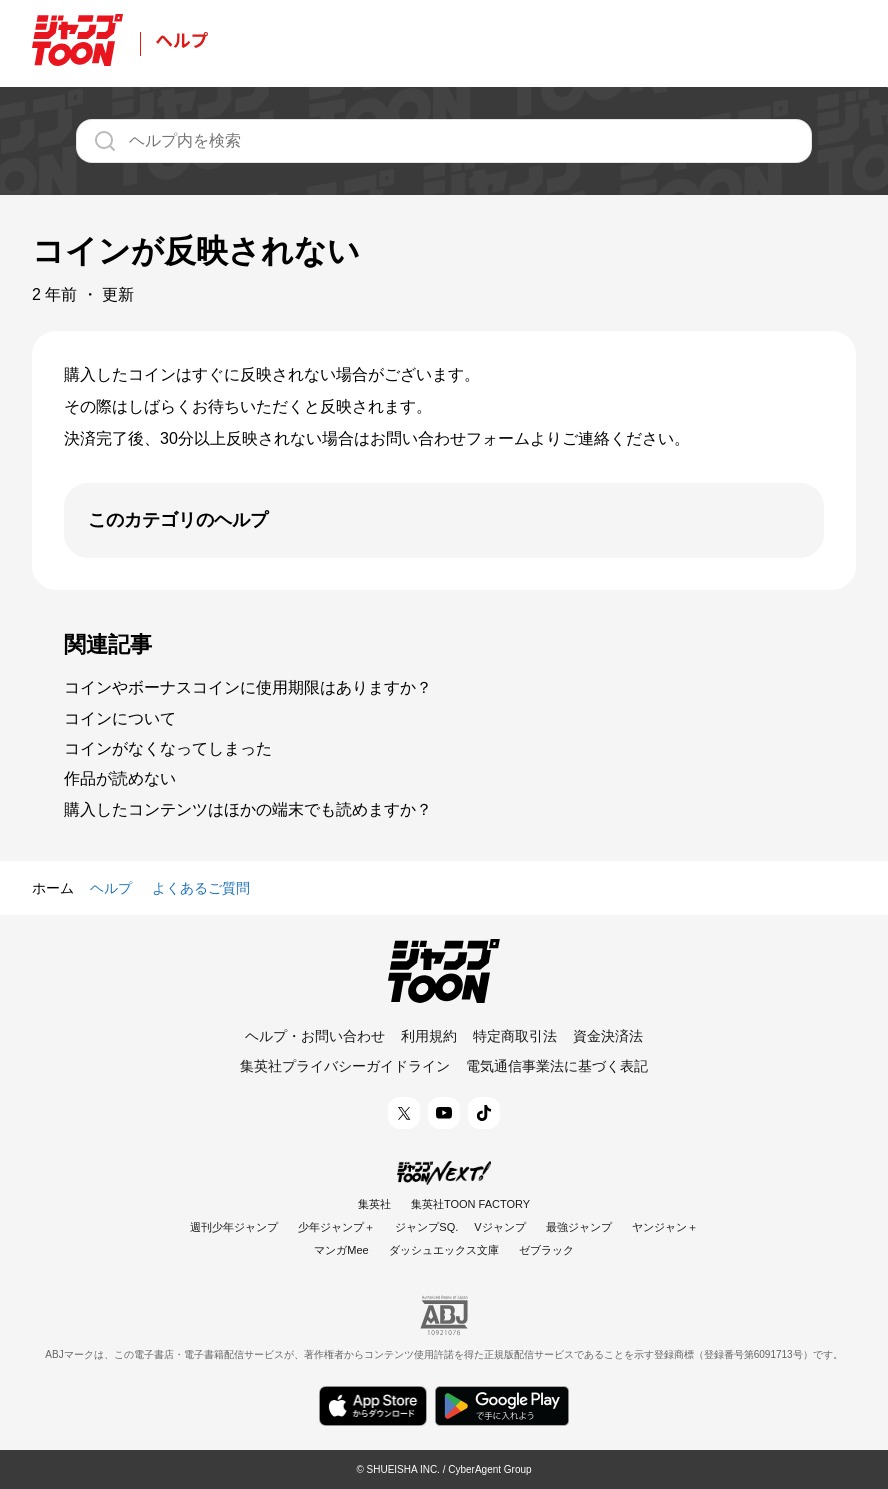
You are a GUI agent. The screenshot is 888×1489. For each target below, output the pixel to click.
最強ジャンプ (579, 1227)
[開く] (444, 520)
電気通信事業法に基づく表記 (557, 1066)
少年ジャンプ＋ (336, 1227)
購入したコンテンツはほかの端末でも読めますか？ (248, 809)
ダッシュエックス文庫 (444, 1250)
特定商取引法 (515, 1036)
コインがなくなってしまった (168, 748)
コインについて (120, 718)
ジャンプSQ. (426, 1227)
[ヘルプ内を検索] (444, 141)
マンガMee (341, 1250)
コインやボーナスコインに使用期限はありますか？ (248, 687)
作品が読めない (120, 778)
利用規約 (429, 1036)
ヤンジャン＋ (665, 1227)
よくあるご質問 (201, 888)
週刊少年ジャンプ (234, 1227)
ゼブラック (546, 1250)
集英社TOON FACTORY (470, 1204)
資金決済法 (608, 1036)
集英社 (374, 1204)
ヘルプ (111, 888)
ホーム (53, 888)
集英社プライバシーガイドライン (345, 1066)
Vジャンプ (499, 1227)
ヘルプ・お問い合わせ (315, 1036)
